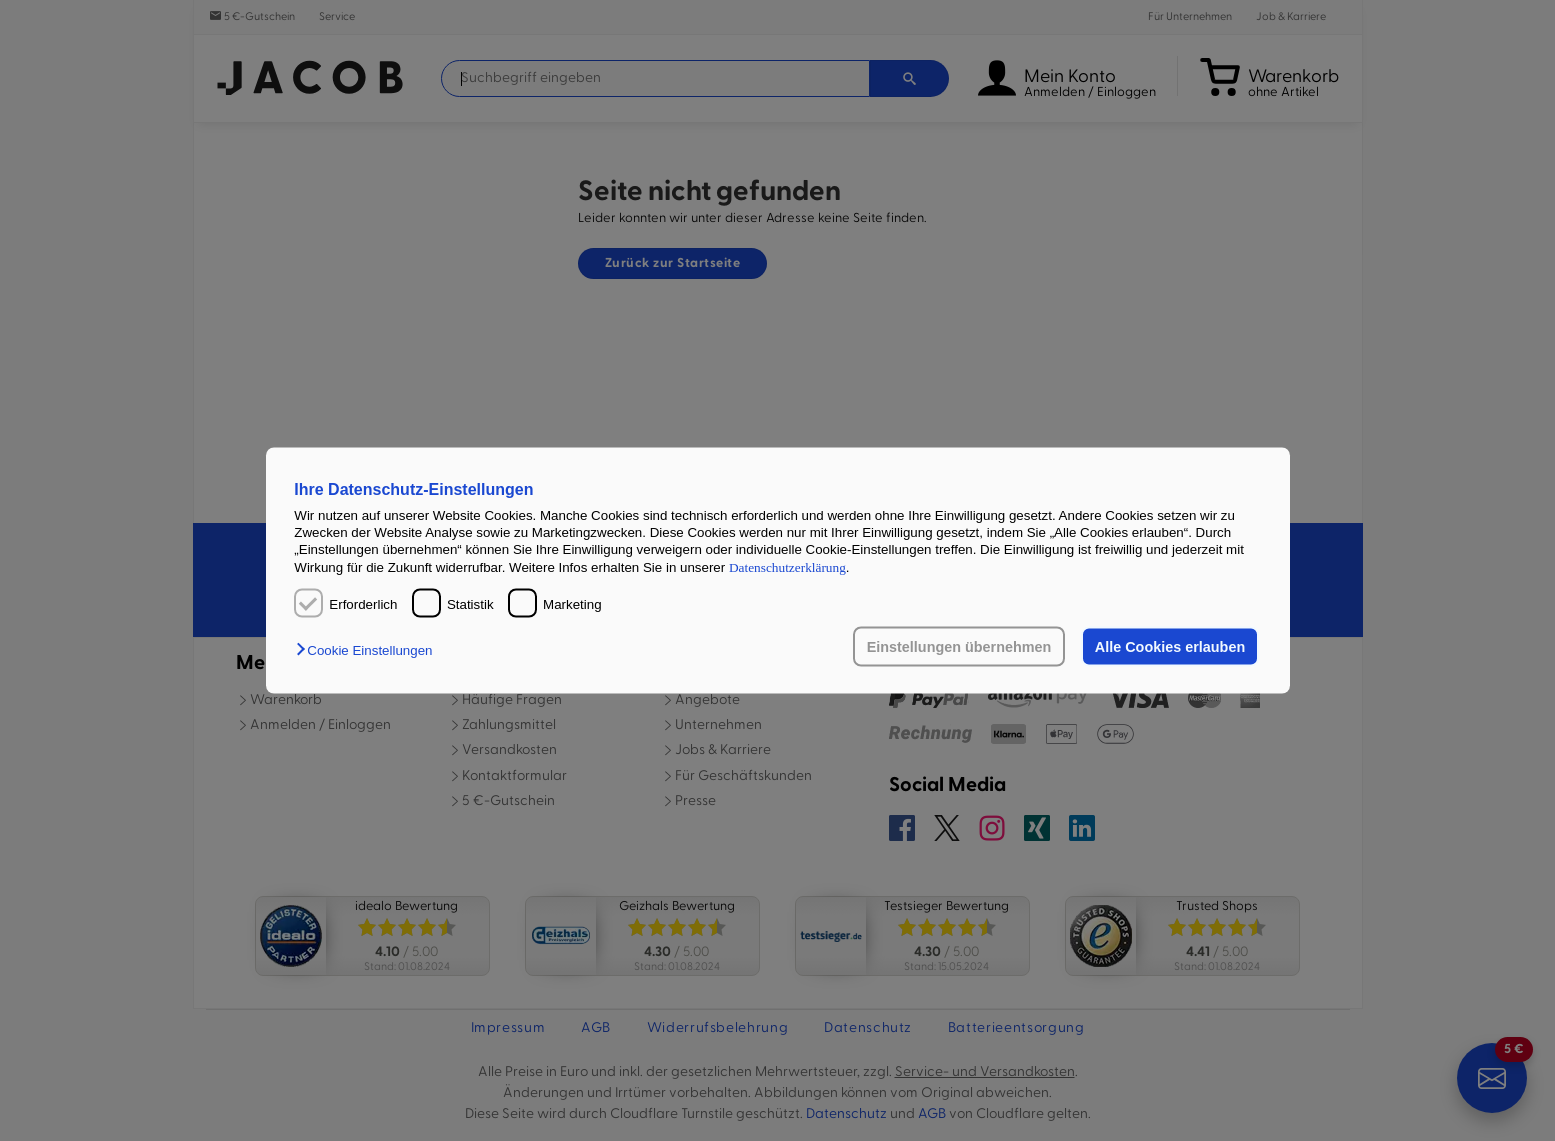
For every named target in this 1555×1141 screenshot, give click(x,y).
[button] (369, 650)
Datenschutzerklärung (787, 566)
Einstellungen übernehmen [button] (959, 647)
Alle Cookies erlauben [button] (1170, 647)
